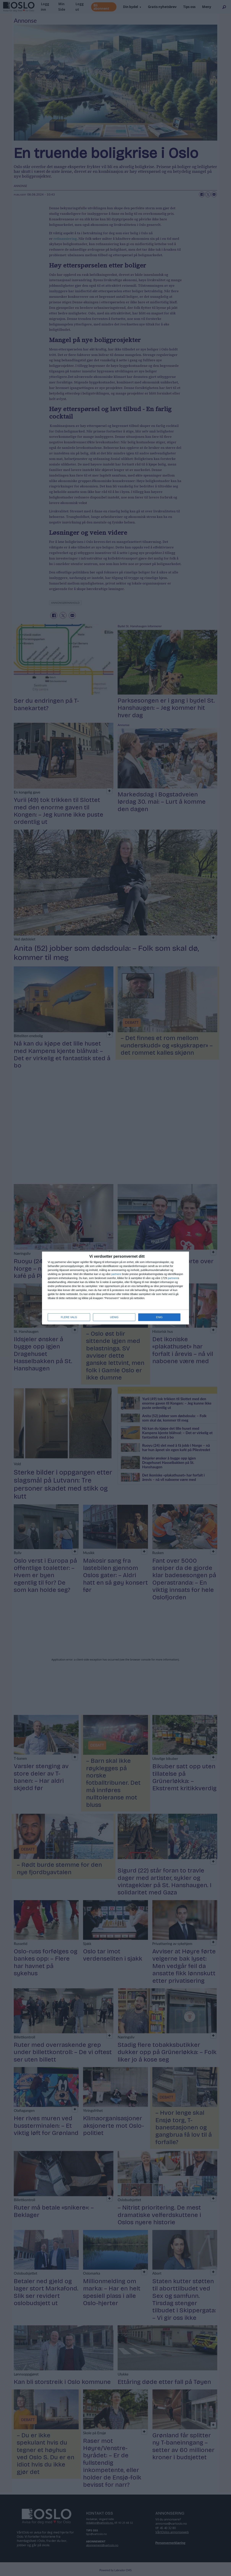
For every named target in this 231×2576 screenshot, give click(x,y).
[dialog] (115, 1288)
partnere (116, 1274)
